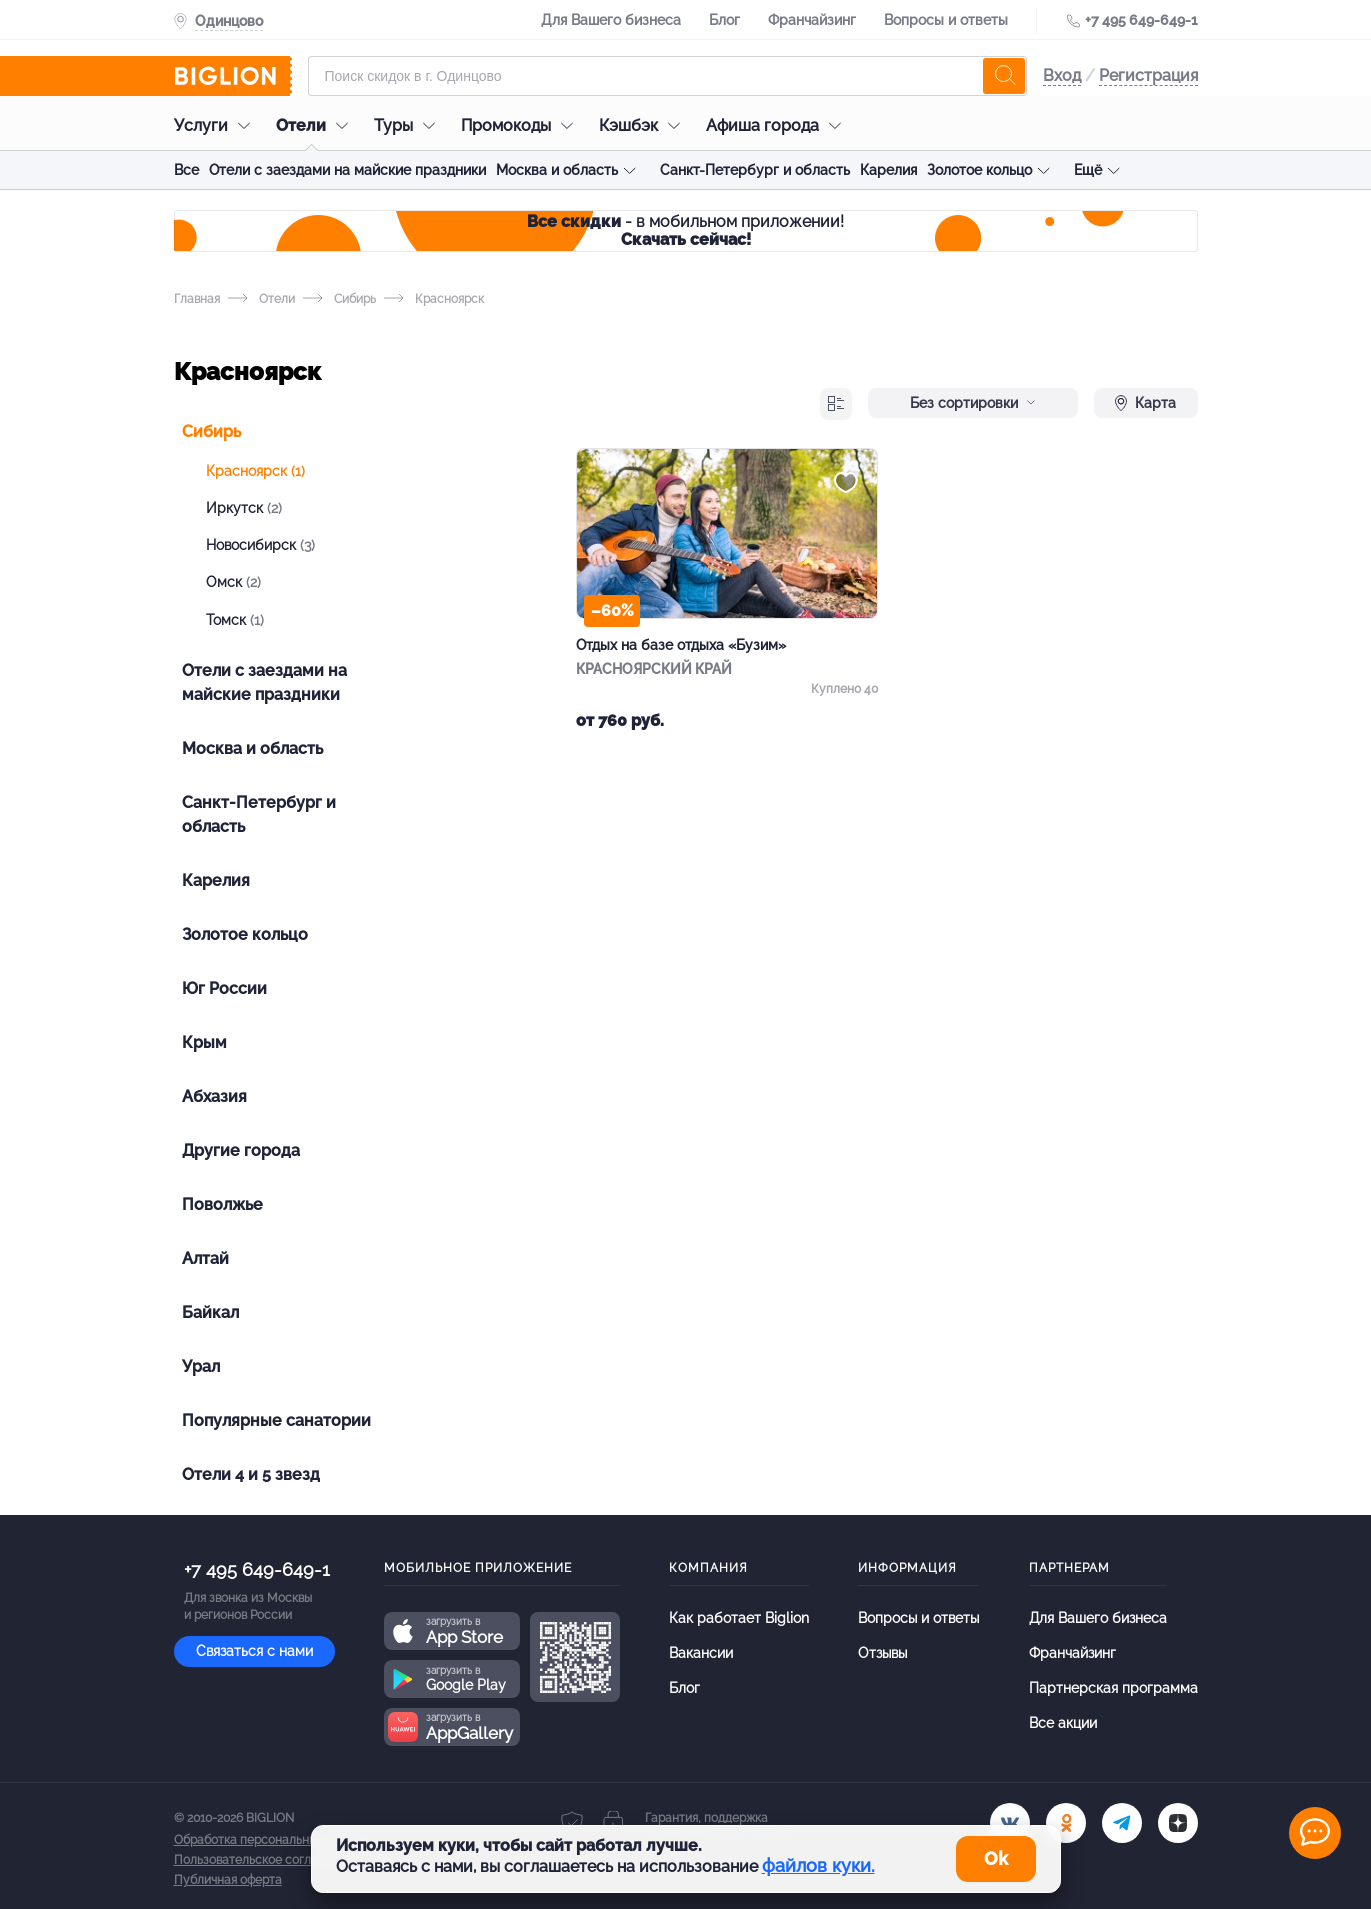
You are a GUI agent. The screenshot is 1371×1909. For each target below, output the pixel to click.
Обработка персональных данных (271, 1840)
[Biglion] (233, 76)
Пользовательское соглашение (265, 1860)
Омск (233, 582)
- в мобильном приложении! (685, 230)
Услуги (217, 125)
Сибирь (339, 299)
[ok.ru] (1066, 1823)
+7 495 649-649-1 (1141, 20)
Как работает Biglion (739, 1618)
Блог (724, 20)
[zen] (1178, 1823)
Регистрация (1148, 75)
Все (186, 170)
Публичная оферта (228, 1880)
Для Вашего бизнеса (611, 20)
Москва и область (557, 170)
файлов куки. (818, 1865)
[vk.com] (1010, 1823)
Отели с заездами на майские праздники (347, 170)
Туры (409, 125)
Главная (197, 299)
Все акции (1063, 1723)
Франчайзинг (812, 20)
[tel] (1122, 1823)
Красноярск (255, 471)
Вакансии (701, 1653)
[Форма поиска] (667, 76)
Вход (1062, 75)
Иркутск (244, 508)
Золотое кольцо (979, 170)
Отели (317, 125)
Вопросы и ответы (946, 20)
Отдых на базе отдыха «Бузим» (681, 645)
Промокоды (522, 125)
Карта (1145, 403)
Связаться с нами (254, 1651)
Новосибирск (260, 545)
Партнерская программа (1113, 1688)
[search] (1004, 76)
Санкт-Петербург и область (755, 170)
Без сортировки (973, 403)
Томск (235, 620)
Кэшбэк (644, 125)
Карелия (888, 170)
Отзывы (882, 1653)
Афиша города (778, 125)
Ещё (1088, 170)
